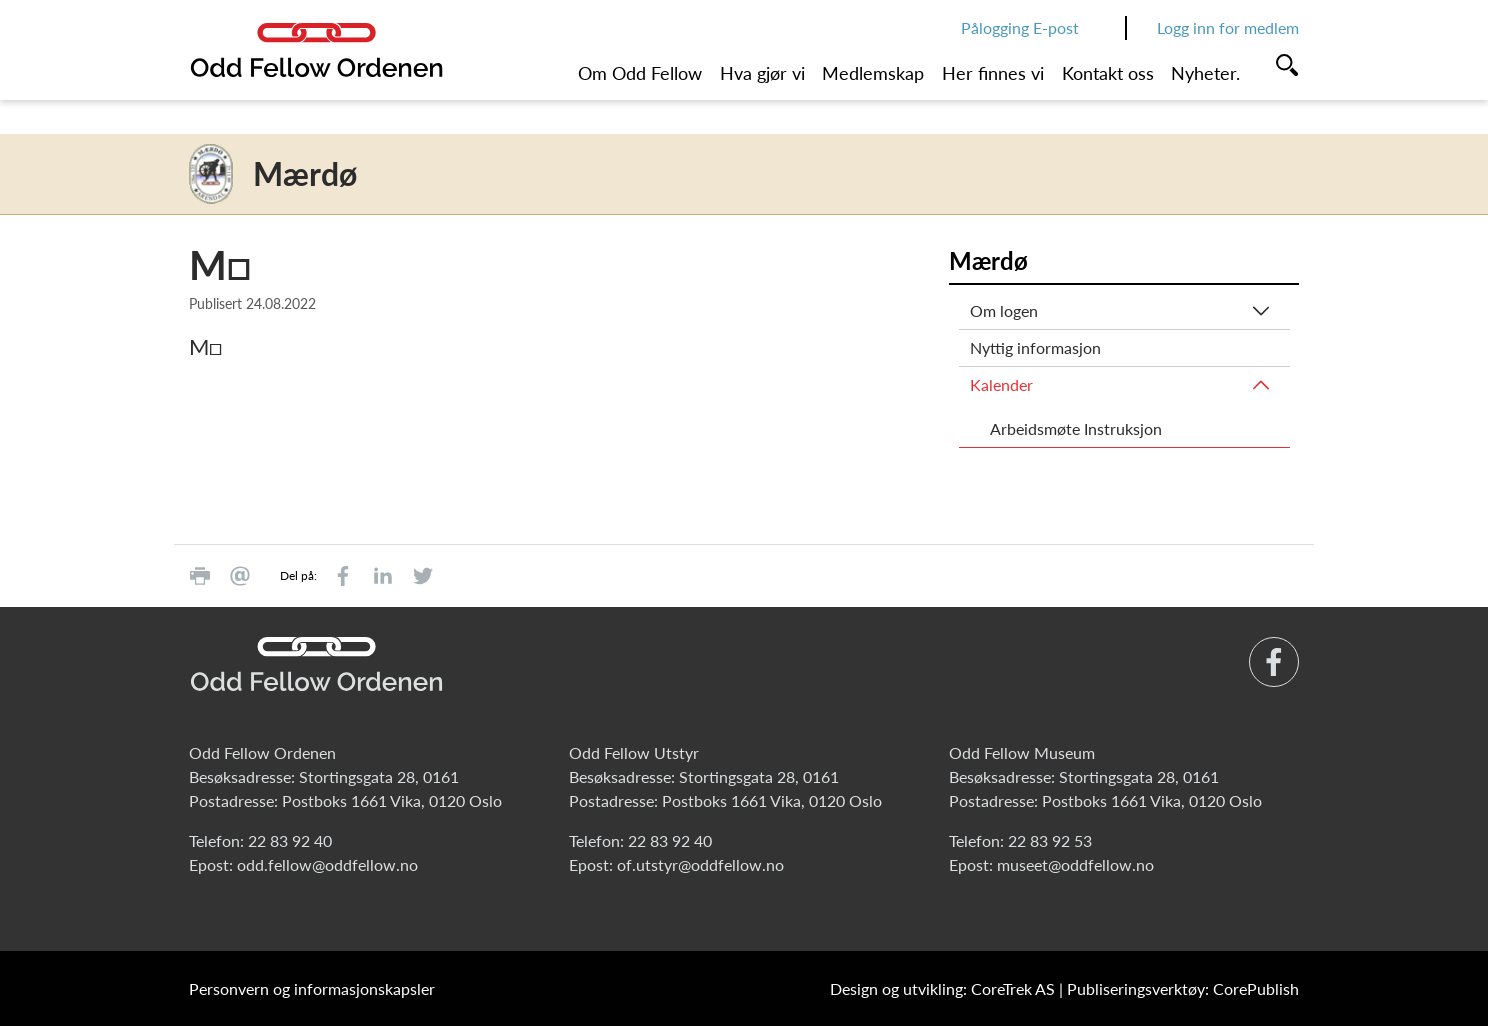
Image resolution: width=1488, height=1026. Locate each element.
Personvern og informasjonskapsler (312, 988)
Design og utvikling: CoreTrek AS (942, 988)
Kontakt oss (1108, 73)
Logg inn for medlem (1228, 27)
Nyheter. (1205, 73)
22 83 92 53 (1050, 840)
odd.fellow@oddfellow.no (327, 864)
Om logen (1004, 310)
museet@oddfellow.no (1075, 864)
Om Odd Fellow (640, 73)
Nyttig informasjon (1035, 347)
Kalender (1001, 384)
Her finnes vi (993, 73)
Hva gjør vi (762, 73)
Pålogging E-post (1020, 27)
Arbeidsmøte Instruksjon (1076, 428)
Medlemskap (873, 73)
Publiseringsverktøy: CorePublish (1183, 988)
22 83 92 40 (290, 840)
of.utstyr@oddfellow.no (700, 864)
